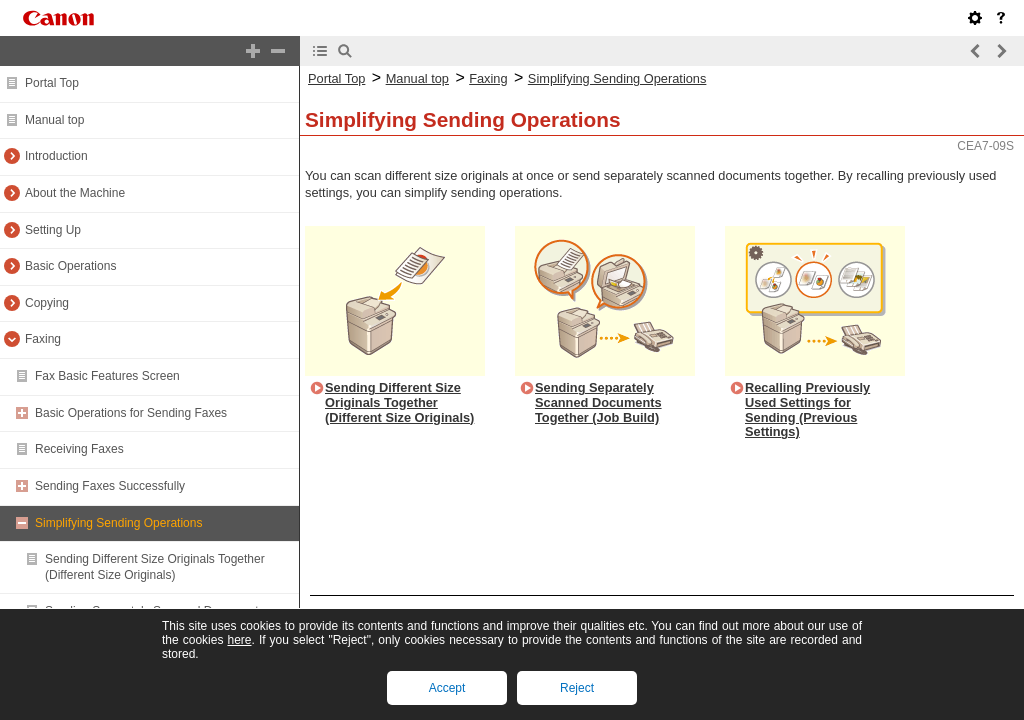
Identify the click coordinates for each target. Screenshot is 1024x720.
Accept (447, 688)
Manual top (54, 120)
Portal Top (52, 83)
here (239, 640)
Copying (47, 303)
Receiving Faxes (79, 449)
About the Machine (75, 193)
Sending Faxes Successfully (110, 486)
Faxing (43, 339)
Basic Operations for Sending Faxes (131, 413)
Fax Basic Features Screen (107, 376)
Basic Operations (70, 266)
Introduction (56, 156)
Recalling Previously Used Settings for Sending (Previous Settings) (807, 409)
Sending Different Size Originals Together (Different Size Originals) (155, 567)
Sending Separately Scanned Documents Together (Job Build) (598, 402)
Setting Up (53, 230)
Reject (577, 688)
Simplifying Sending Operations (118, 523)
